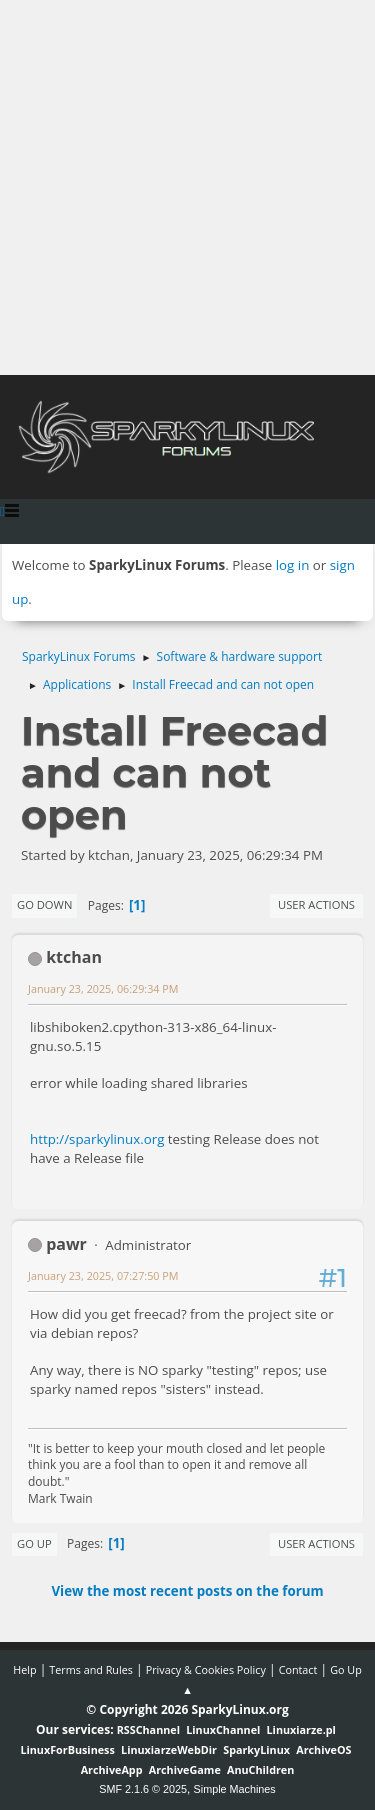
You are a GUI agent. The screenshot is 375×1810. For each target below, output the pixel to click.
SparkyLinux (256, 1749)
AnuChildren (260, 1769)
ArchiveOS (323, 1749)
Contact (298, 1669)
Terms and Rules (91, 1669)
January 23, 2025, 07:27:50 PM (103, 1275)
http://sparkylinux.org (97, 1139)
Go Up (34, 1543)
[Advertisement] (187, 187)
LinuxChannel (223, 1729)
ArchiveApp (112, 1769)
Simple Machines (235, 1789)
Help (24, 1669)
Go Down (44, 904)
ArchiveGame (185, 1769)
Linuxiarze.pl (301, 1729)
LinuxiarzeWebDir (169, 1749)
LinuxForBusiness (67, 1749)
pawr (66, 1244)
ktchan (74, 957)
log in (293, 565)
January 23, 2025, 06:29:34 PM (103, 988)
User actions (316, 904)
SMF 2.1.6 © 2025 (143, 1789)
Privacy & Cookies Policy (206, 1669)
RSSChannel (148, 1729)
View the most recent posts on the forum (187, 1591)
